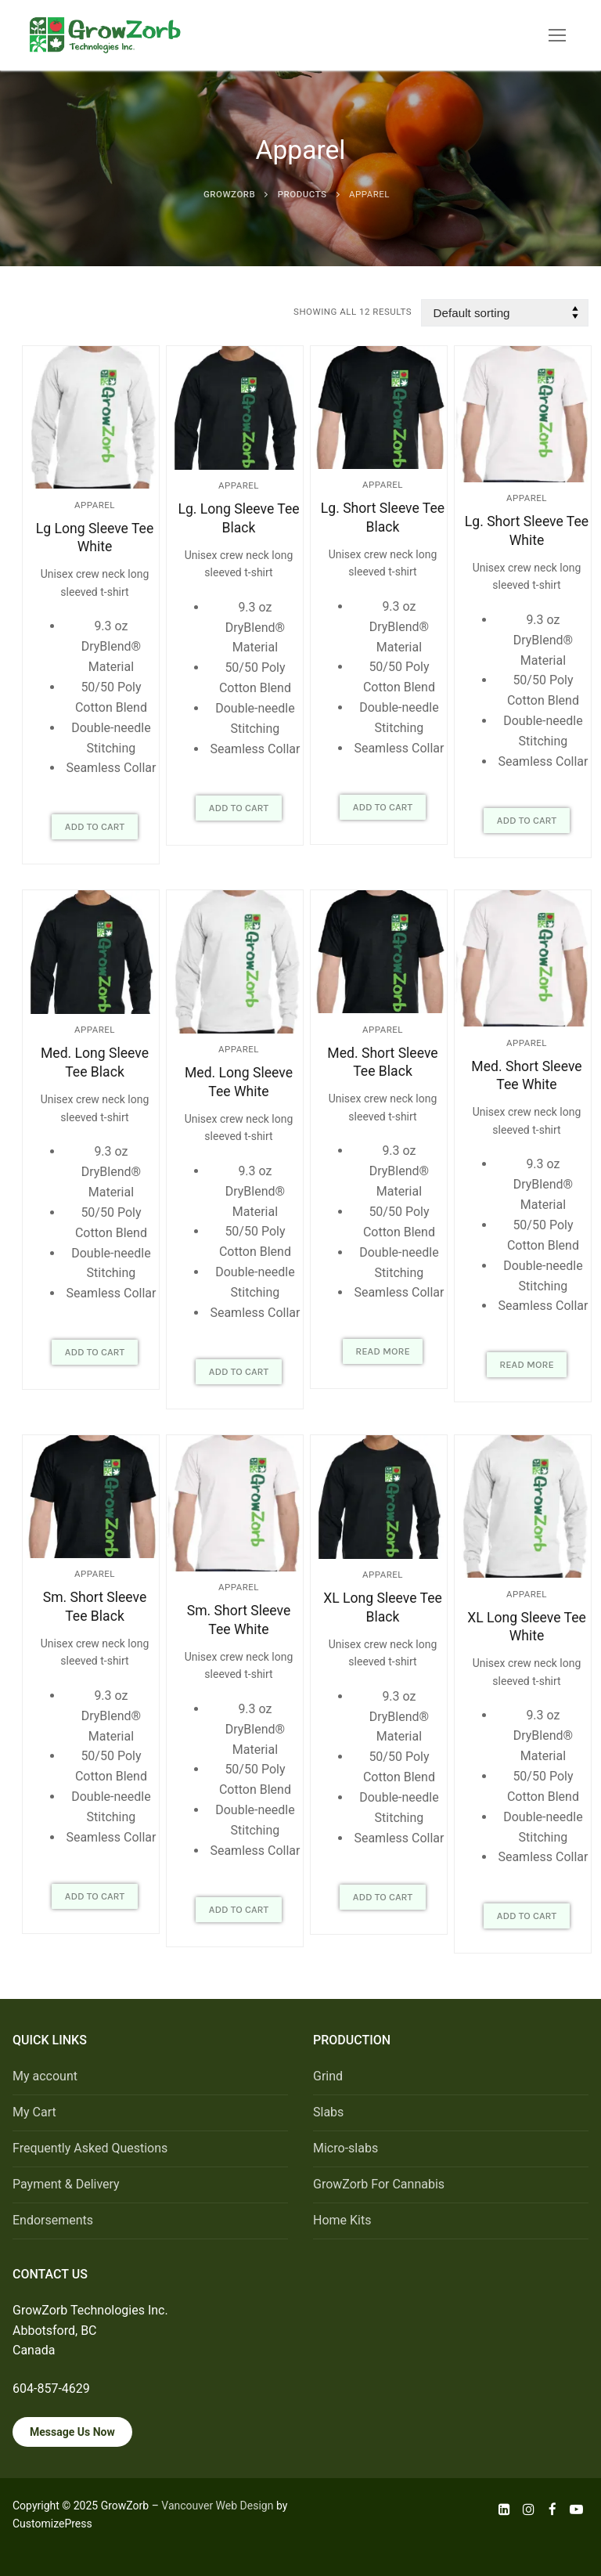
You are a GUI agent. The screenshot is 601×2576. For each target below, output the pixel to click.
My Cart (34, 2112)
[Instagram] (528, 2509)
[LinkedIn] (505, 2509)
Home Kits (342, 2220)
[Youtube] (576, 2509)
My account (45, 2076)
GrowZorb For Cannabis (378, 2184)
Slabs (328, 2112)
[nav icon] (557, 35)
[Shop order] (504, 313)
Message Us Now (72, 2432)
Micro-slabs (345, 2148)
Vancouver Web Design (217, 2505)
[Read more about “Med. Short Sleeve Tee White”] (527, 1364)
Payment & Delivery (66, 2184)
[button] (95, 826)
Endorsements (53, 2220)
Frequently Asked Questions (90, 2148)
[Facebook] (553, 2509)
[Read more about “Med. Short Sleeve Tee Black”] (383, 1351)
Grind (328, 2076)
